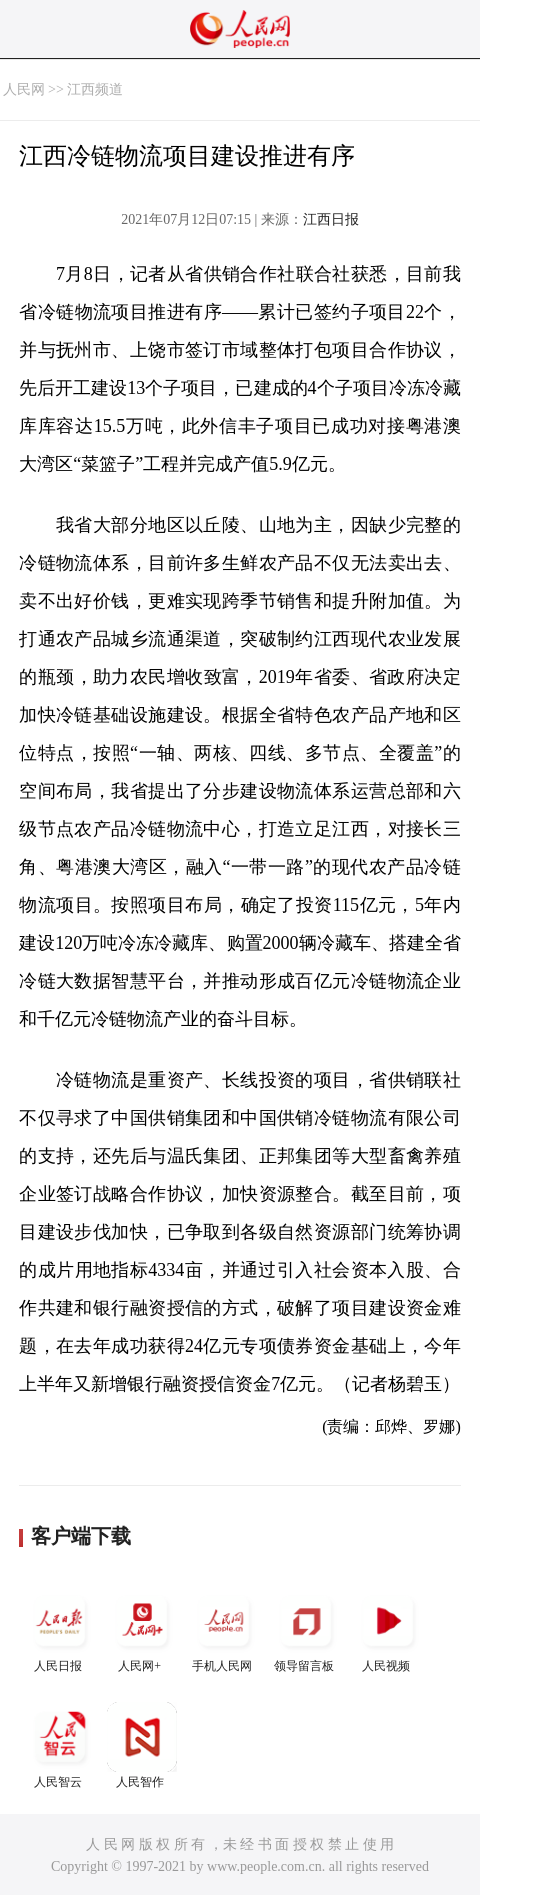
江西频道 (95, 89)
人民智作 (142, 1745)
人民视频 (388, 1629)
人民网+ (142, 1629)
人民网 (24, 89)
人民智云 (60, 1745)
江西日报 (331, 219)
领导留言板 (306, 1629)
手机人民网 (224, 1629)
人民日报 (60, 1629)
